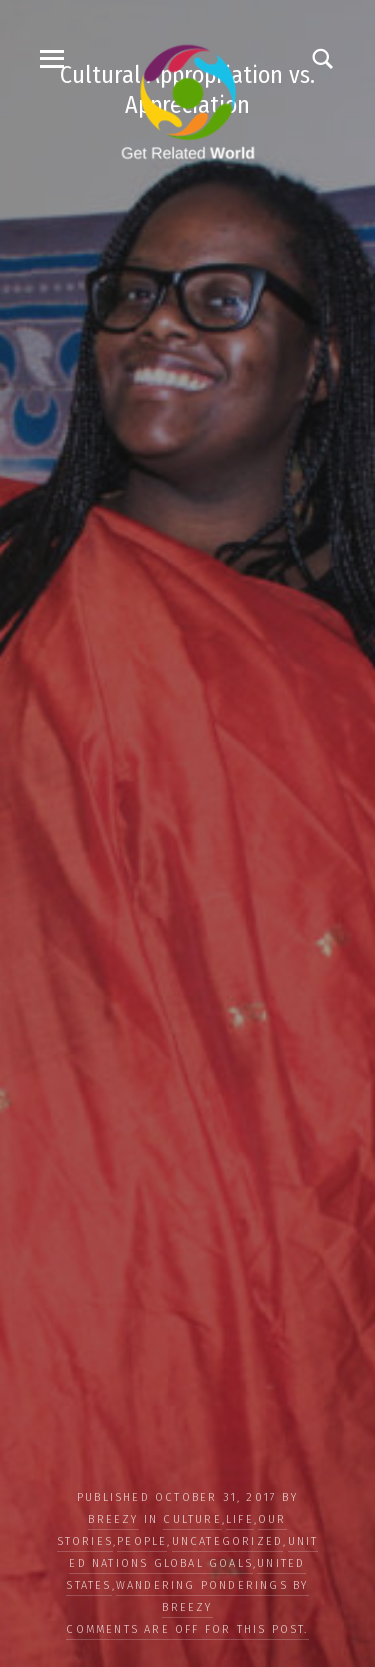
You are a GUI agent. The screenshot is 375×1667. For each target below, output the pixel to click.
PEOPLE (142, 1541)
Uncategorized (228, 1541)
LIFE (240, 1519)
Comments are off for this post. (187, 1629)
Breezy (113, 1519)
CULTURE (192, 1519)
